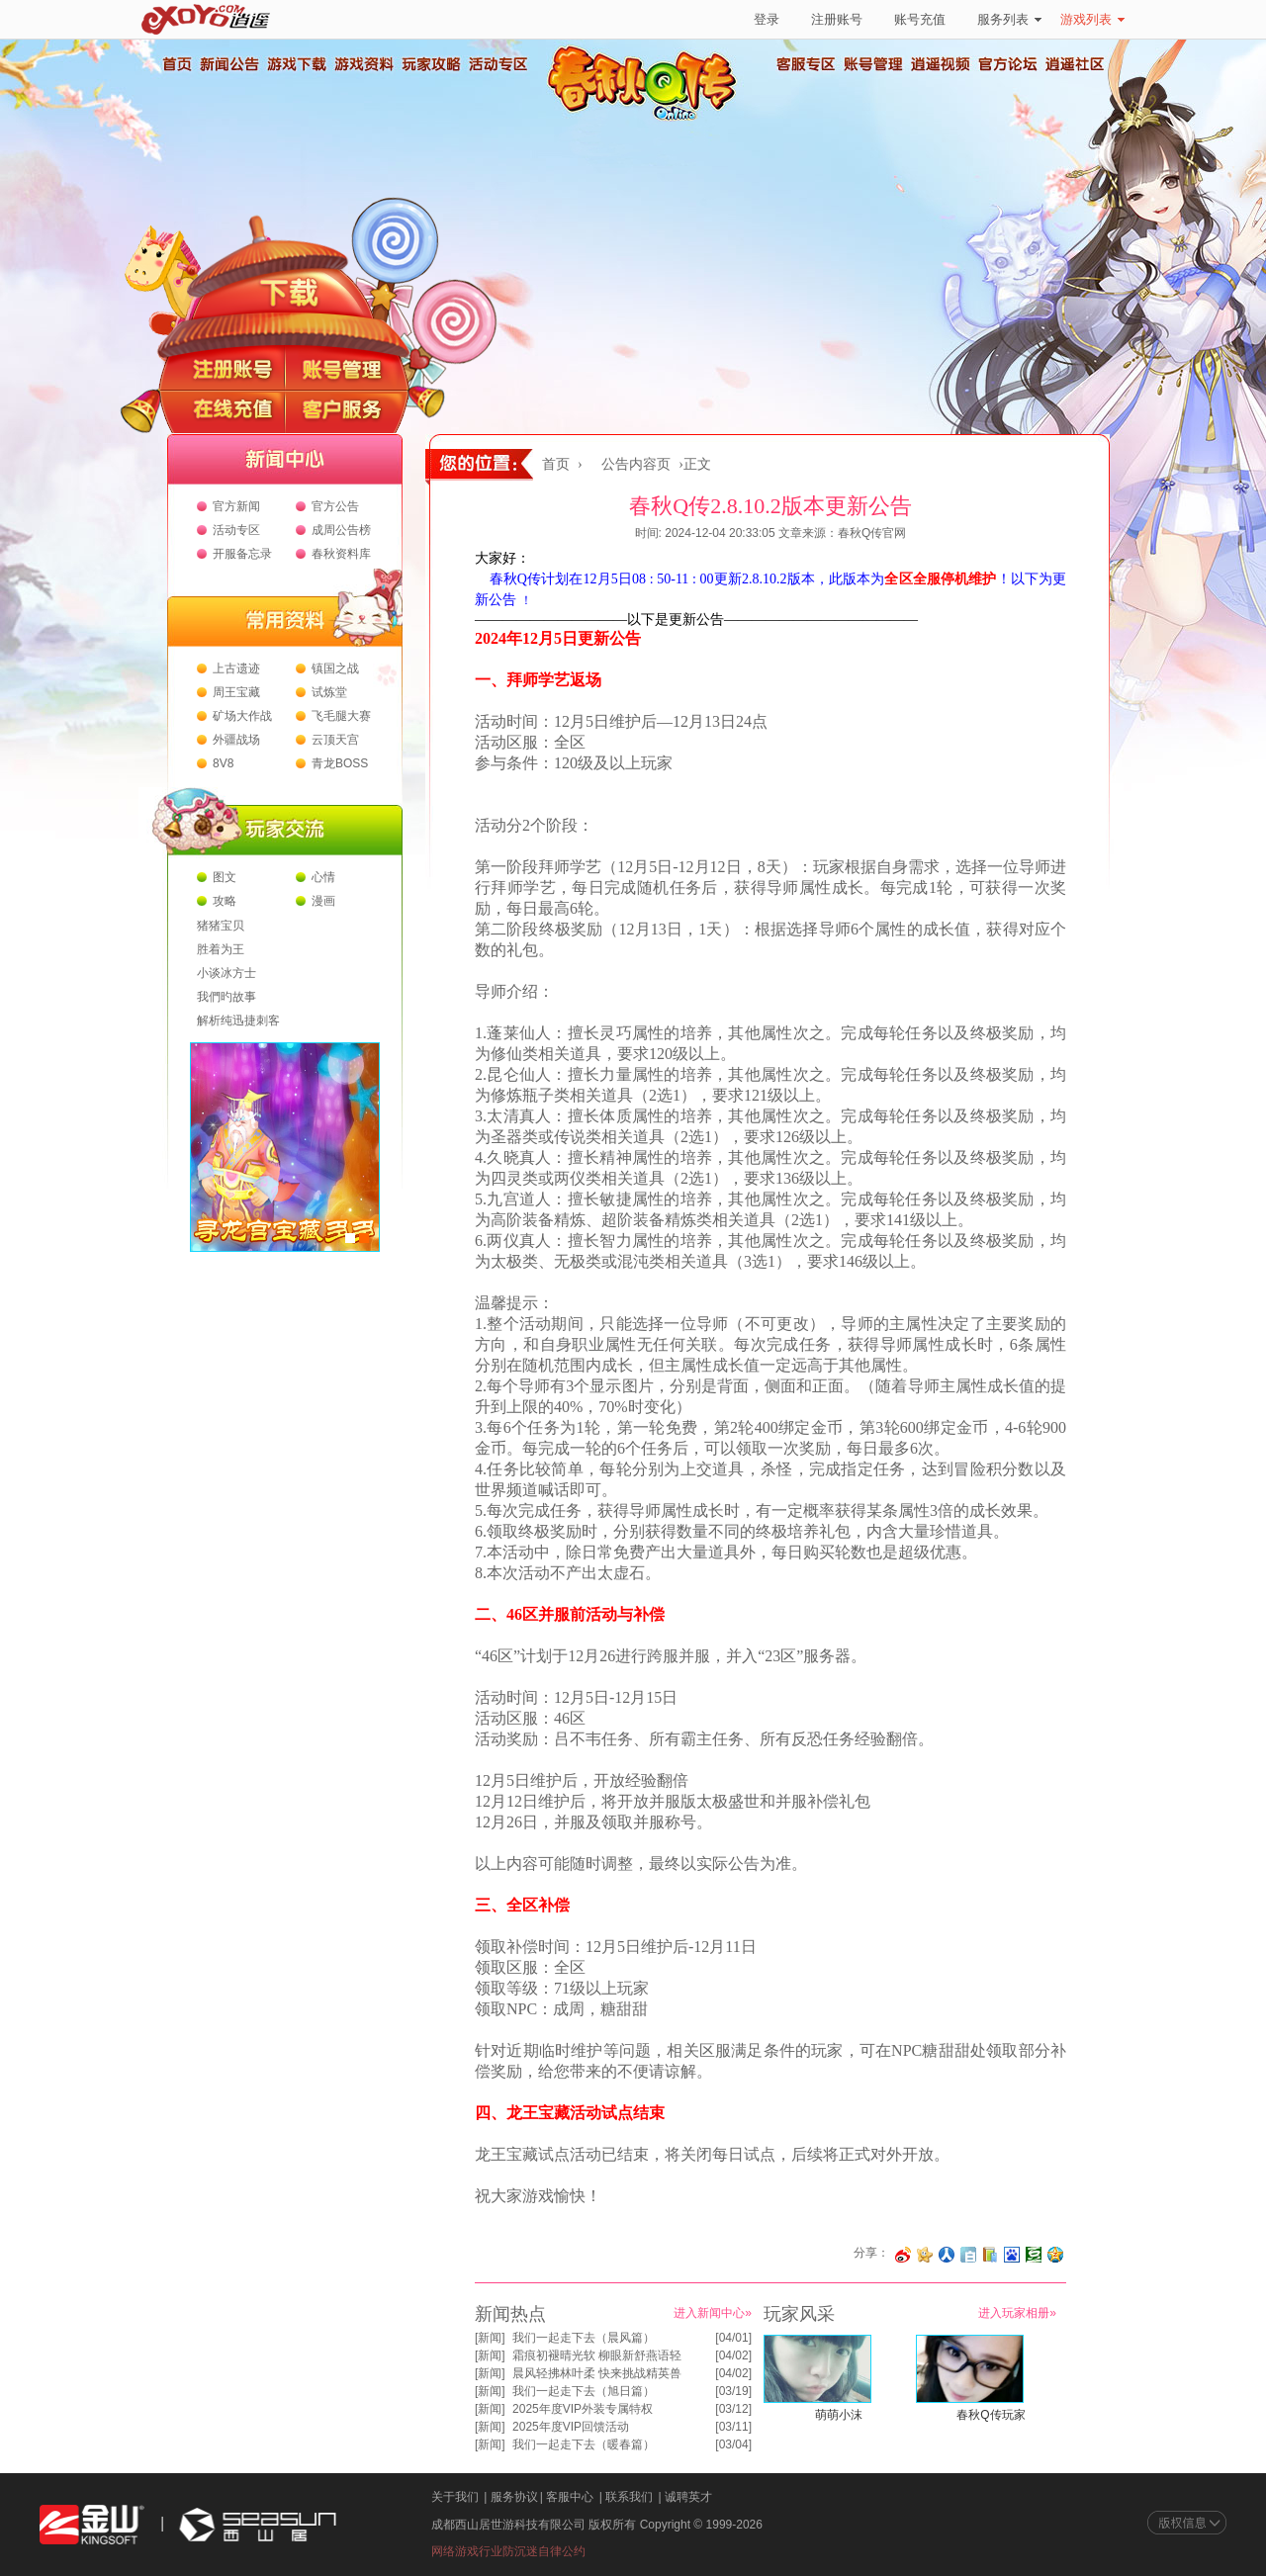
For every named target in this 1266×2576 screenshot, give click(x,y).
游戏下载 (295, 64)
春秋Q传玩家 (990, 2415)
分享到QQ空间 (1055, 2255)
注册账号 (836, 19)
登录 (766, 19)
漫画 (323, 901)
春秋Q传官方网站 (648, 119)
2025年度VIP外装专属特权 (582, 2409)
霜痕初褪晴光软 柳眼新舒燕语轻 (596, 2355)
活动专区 (497, 64)
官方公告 (335, 506)
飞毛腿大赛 (341, 716)
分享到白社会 (968, 2255)
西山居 (255, 2525)
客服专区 (806, 64)
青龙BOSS (340, 763)
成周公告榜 (341, 530)
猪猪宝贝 (220, 926)
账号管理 (873, 64)
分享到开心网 (925, 2255)
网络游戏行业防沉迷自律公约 (508, 2551)
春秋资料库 (341, 554)
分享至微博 (903, 2255)
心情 (323, 877)
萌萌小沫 (838, 2415)
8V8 (223, 763)
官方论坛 (1008, 64)
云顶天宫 (335, 740)
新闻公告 (228, 64)
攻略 (224, 901)
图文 (224, 877)
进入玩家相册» (1017, 2313)
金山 (92, 2525)
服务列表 (1009, 19)
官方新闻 (236, 506)
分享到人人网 (946, 2255)
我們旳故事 (226, 997)
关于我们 (455, 2497)
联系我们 (629, 2497)
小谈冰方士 (226, 973)
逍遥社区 (1075, 64)
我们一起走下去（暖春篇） (583, 2444)
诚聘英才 (688, 2497)
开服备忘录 (242, 554)
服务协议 (514, 2497)
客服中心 (569, 2497)
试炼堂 (329, 692)
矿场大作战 (242, 716)
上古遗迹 (236, 668)
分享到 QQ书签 (990, 2255)
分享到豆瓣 (1033, 2255)
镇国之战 (335, 668)
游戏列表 (1092, 19)
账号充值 (920, 19)
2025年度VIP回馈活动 (570, 2427)
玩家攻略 (430, 64)
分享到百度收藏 (1012, 2255)
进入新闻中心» (713, 2313)
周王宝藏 (236, 692)
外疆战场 (236, 740)
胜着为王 (220, 949)
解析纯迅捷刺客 (238, 1020)
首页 (176, 64)
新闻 (489, 2338)
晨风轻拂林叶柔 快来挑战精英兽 (596, 2373)
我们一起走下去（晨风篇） (583, 2338)
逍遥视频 (940, 64)
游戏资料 (363, 64)
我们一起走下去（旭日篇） (583, 2391)
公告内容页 (636, 464)
